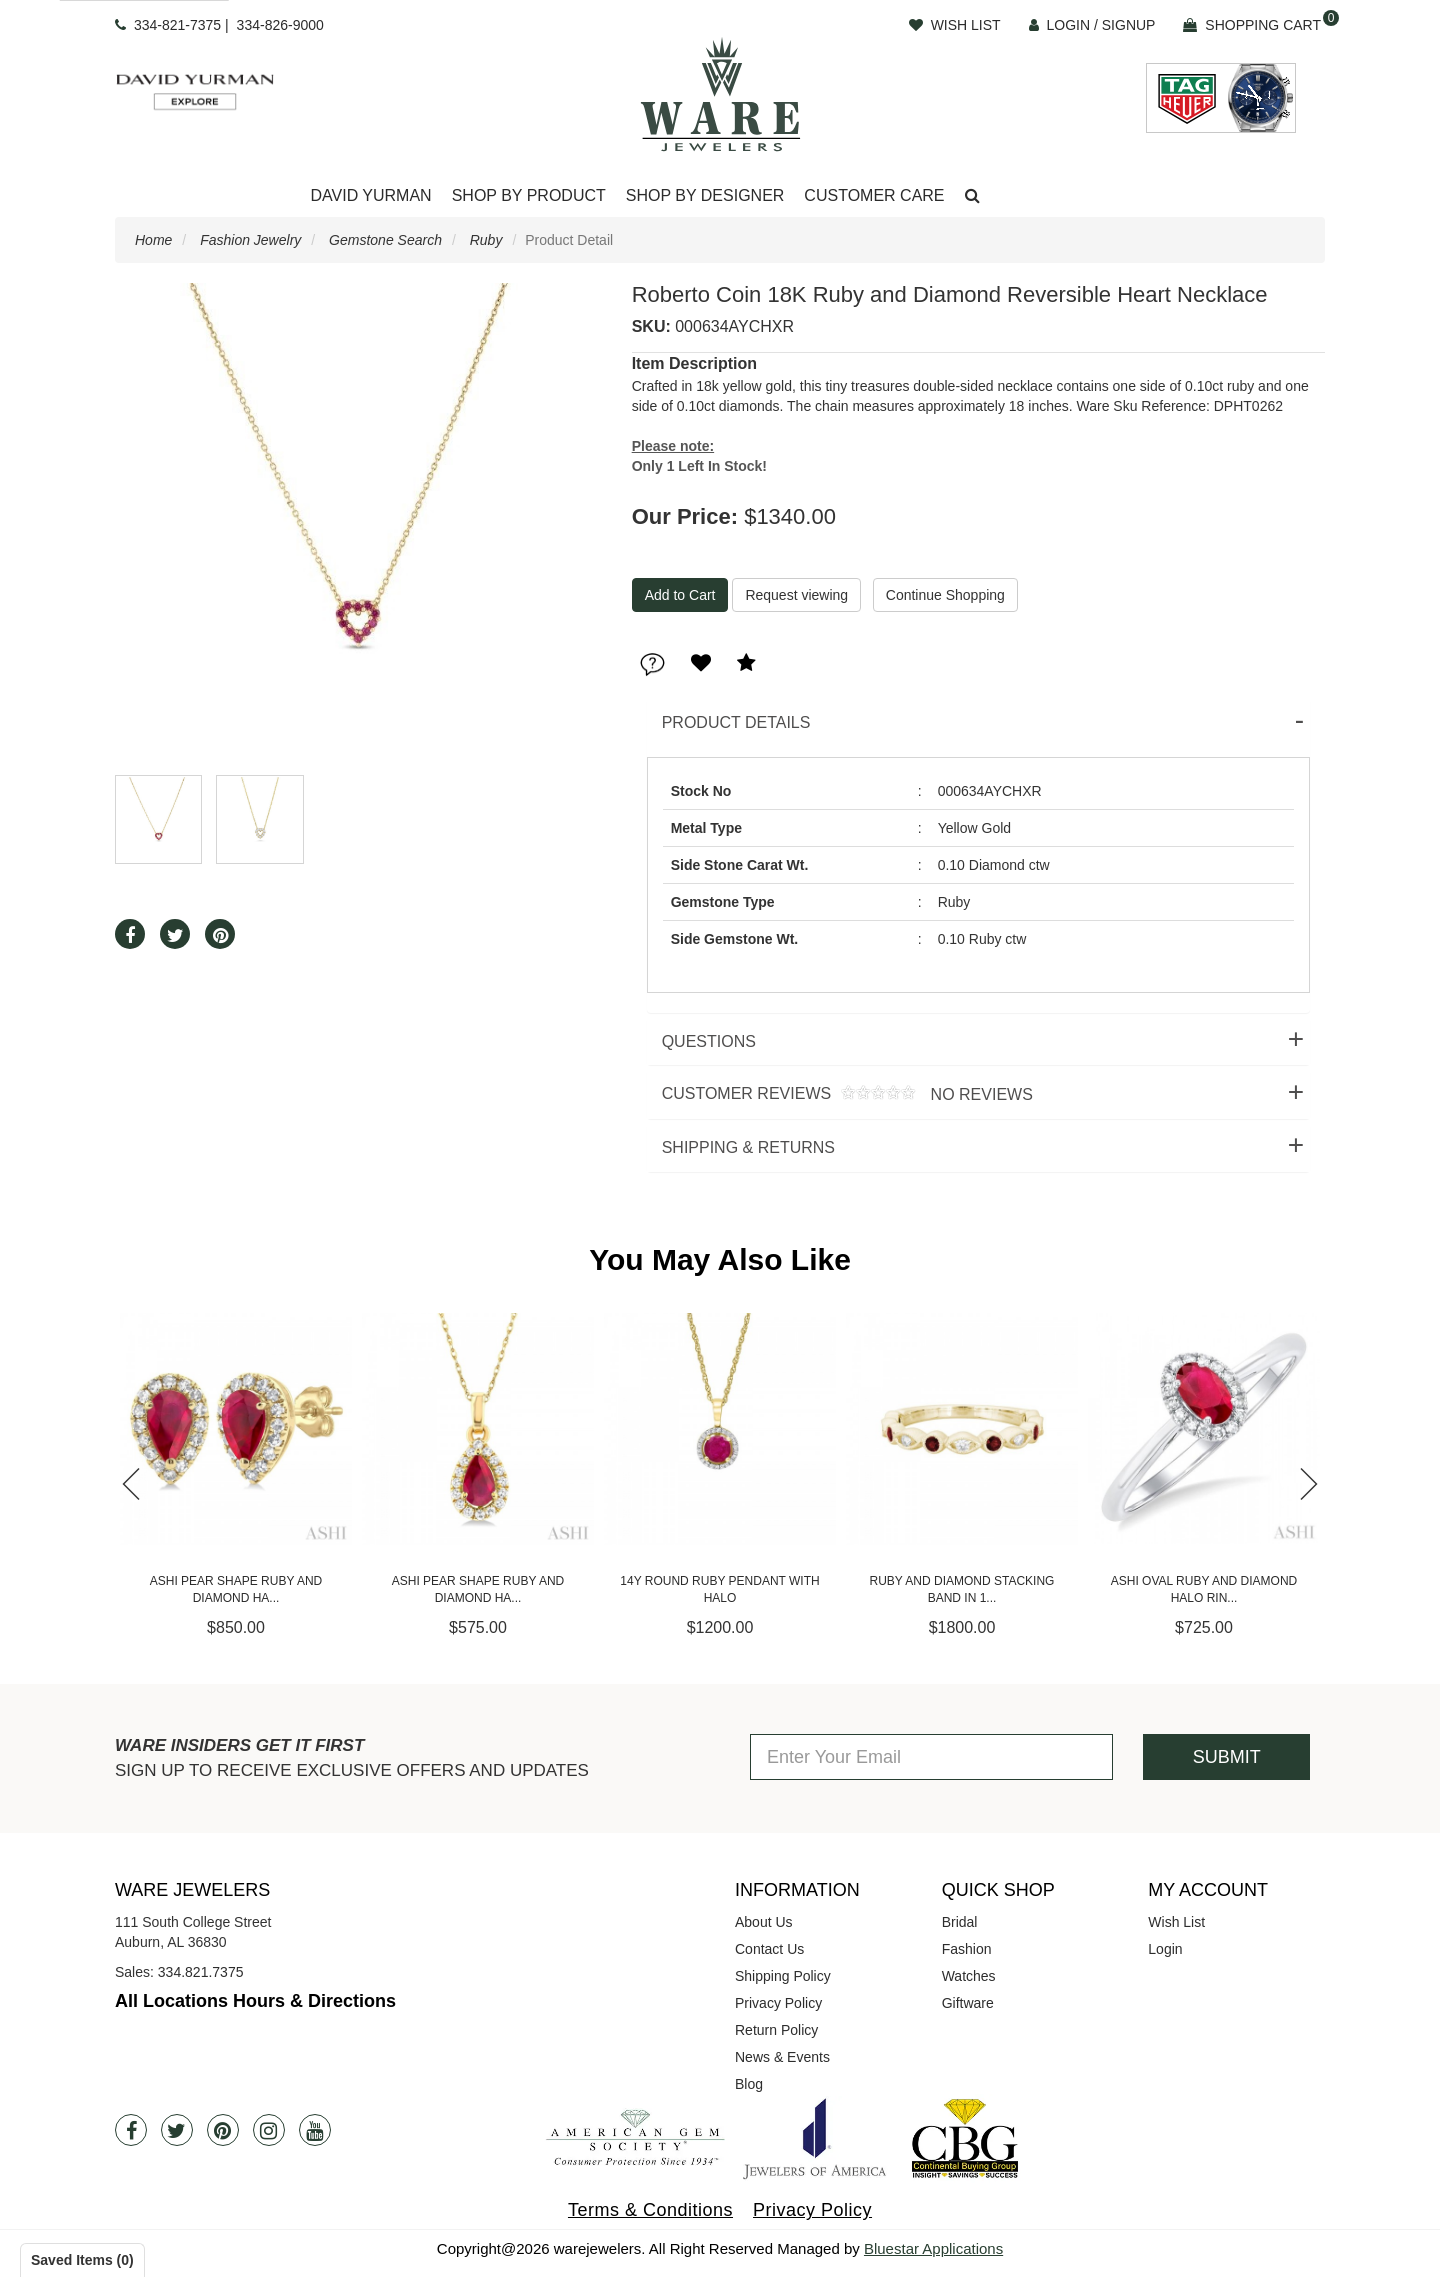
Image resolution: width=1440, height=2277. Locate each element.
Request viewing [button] (796, 595)
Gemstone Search (385, 240)
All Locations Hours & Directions (255, 2001)
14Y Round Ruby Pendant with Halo (719, 1589)
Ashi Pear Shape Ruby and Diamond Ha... (236, 1589)
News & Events (782, 2057)
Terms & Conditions (650, 2210)
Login (1165, 1949)
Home (153, 240)
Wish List (1176, 1922)
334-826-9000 (280, 25)
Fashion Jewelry (250, 240)
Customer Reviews (840, 1094)
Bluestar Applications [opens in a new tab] (933, 2248)
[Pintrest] (223, 2130)
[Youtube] (315, 2130)
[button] (972, 196)
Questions (709, 1041)
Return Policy (776, 2030)
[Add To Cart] (680, 595)
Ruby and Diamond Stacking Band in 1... (962, 1589)
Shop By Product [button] (529, 195)
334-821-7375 (177, 25)
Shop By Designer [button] (705, 195)
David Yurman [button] (370, 195)
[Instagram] (269, 2130)
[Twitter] (177, 2130)
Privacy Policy (778, 2003)
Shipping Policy (783, 1976)
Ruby (486, 240)
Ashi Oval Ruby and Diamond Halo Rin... (1204, 1589)
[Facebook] (131, 2130)
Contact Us (769, 1949)
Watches (969, 1976)
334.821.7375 (201, 1972)
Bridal (960, 1922)
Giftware (968, 2003)
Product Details (736, 722)
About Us (764, 1922)
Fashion (967, 1949)
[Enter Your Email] (931, 1757)
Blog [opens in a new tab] (749, 2084)
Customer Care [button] (874, 195)
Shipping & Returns (748, 1147)
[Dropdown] (370, 196)
